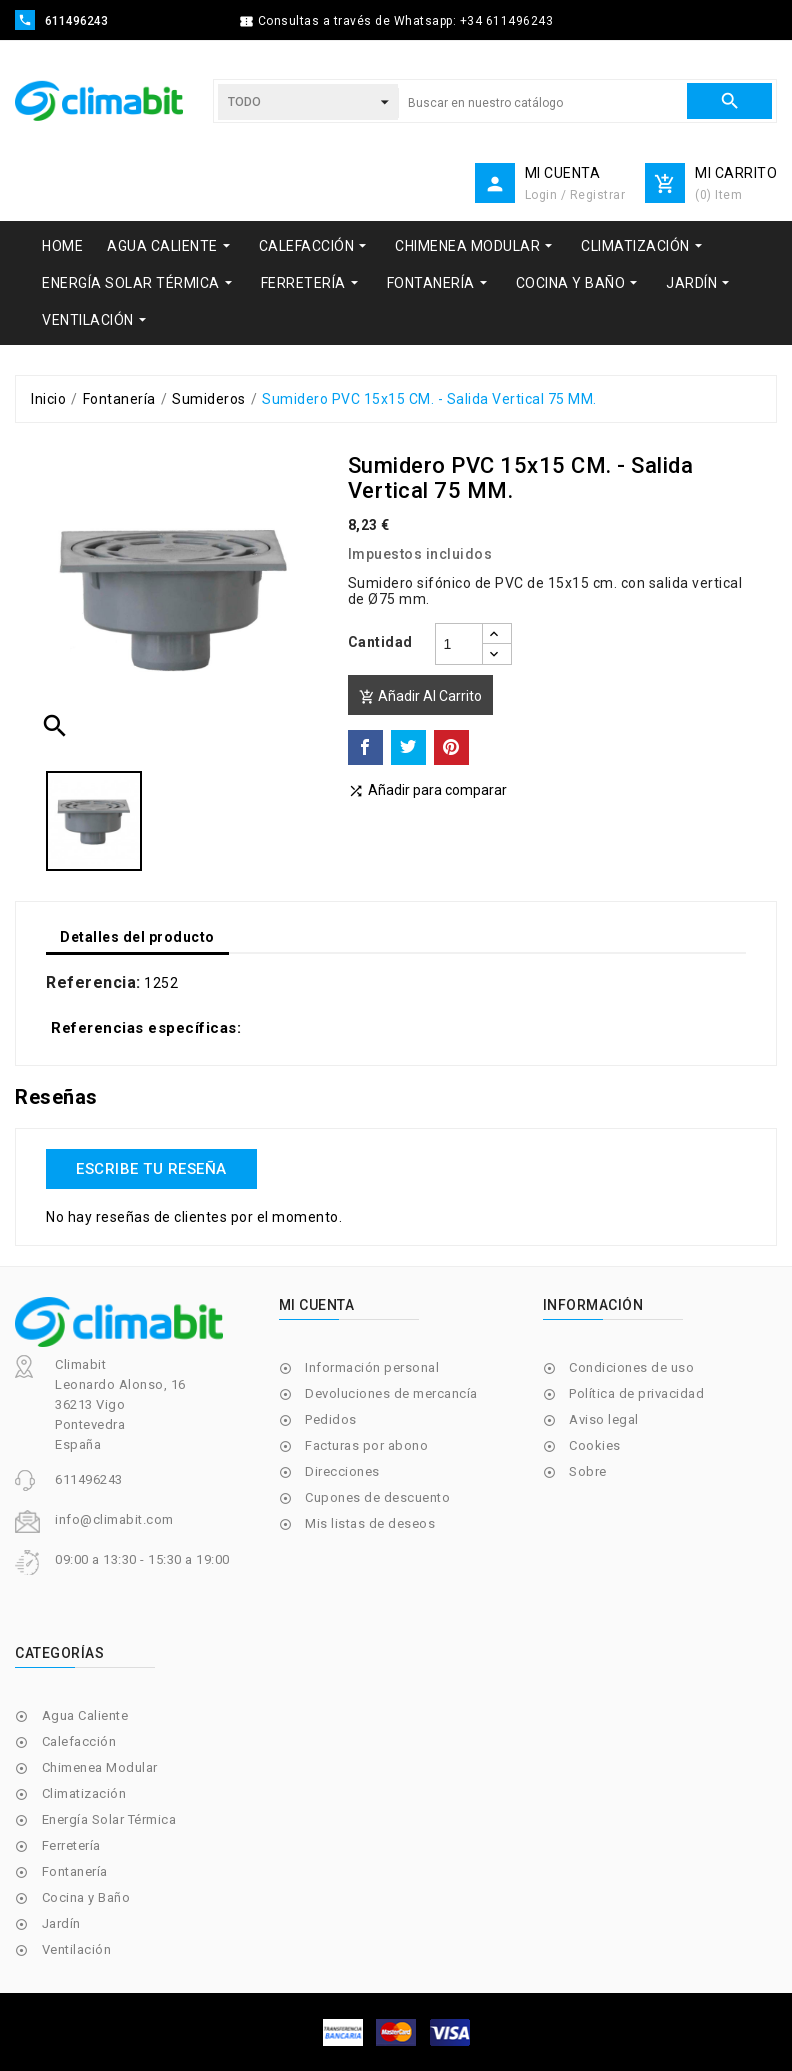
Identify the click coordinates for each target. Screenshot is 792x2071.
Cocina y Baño (86, 1897)
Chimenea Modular (100, 1767)
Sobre (588, 1471)
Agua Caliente (85, 1715)
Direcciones (342, 1471)
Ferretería (71, 1845)
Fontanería (75, 1871)
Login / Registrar (575, 195)
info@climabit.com (114, 1519)
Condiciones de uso (631, 1367)
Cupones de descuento (377, 1497)
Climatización (84, 1793)
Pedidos (331, 1419)
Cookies (595, 1445)
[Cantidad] (459, 644)
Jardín (61, 1923)
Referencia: (93, 983)
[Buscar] (542, 103)
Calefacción (79, 1741)
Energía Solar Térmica (109, 1819)
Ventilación (77, 1949)
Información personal (372, 1367)
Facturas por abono (366, 1445)
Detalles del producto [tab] (137, 937)
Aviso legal (604, 1419)
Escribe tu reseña (151, 1169)
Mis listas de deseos (370, 1523)
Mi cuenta (317, 1305)
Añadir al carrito (420, 696)
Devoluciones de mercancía (391, 1393)
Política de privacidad (636, 1393)
